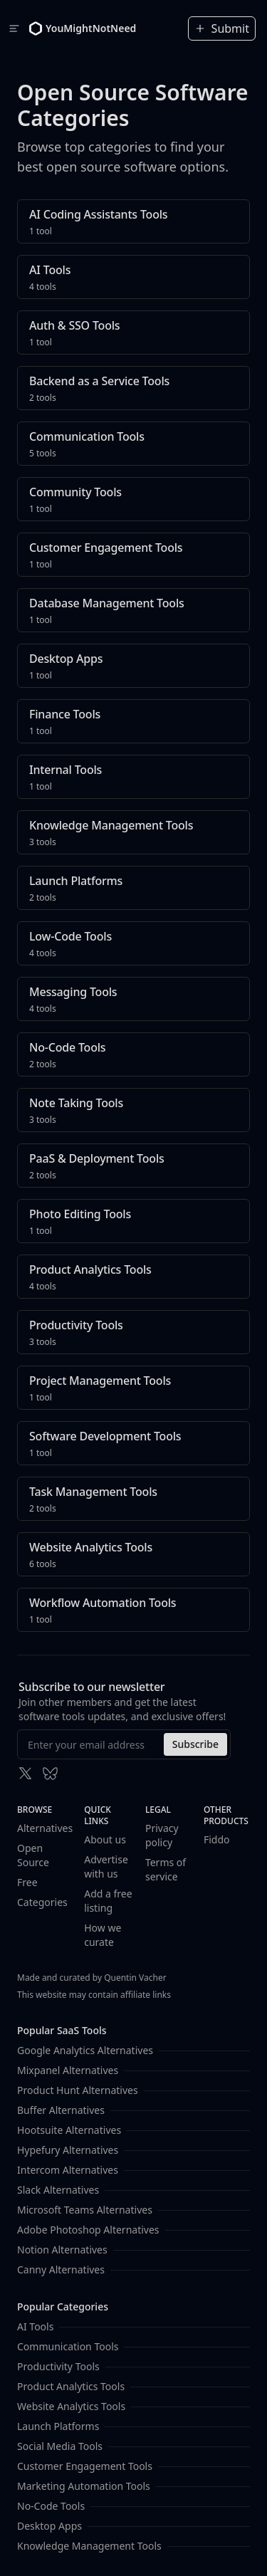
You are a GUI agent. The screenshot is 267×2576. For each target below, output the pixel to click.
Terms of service (165, 1869)
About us (105, 1839)
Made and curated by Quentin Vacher (92, 1978)
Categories (42, 1902)
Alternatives (45, 1828)
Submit (221, 28)
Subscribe (195, 1744)
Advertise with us (106, 1866)
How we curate (102, 1935)
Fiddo (217, 1839)
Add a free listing (108, 1901)
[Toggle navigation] (14, 28)
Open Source (33, 1855)
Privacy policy (162, 1835)
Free (27, 1882)
